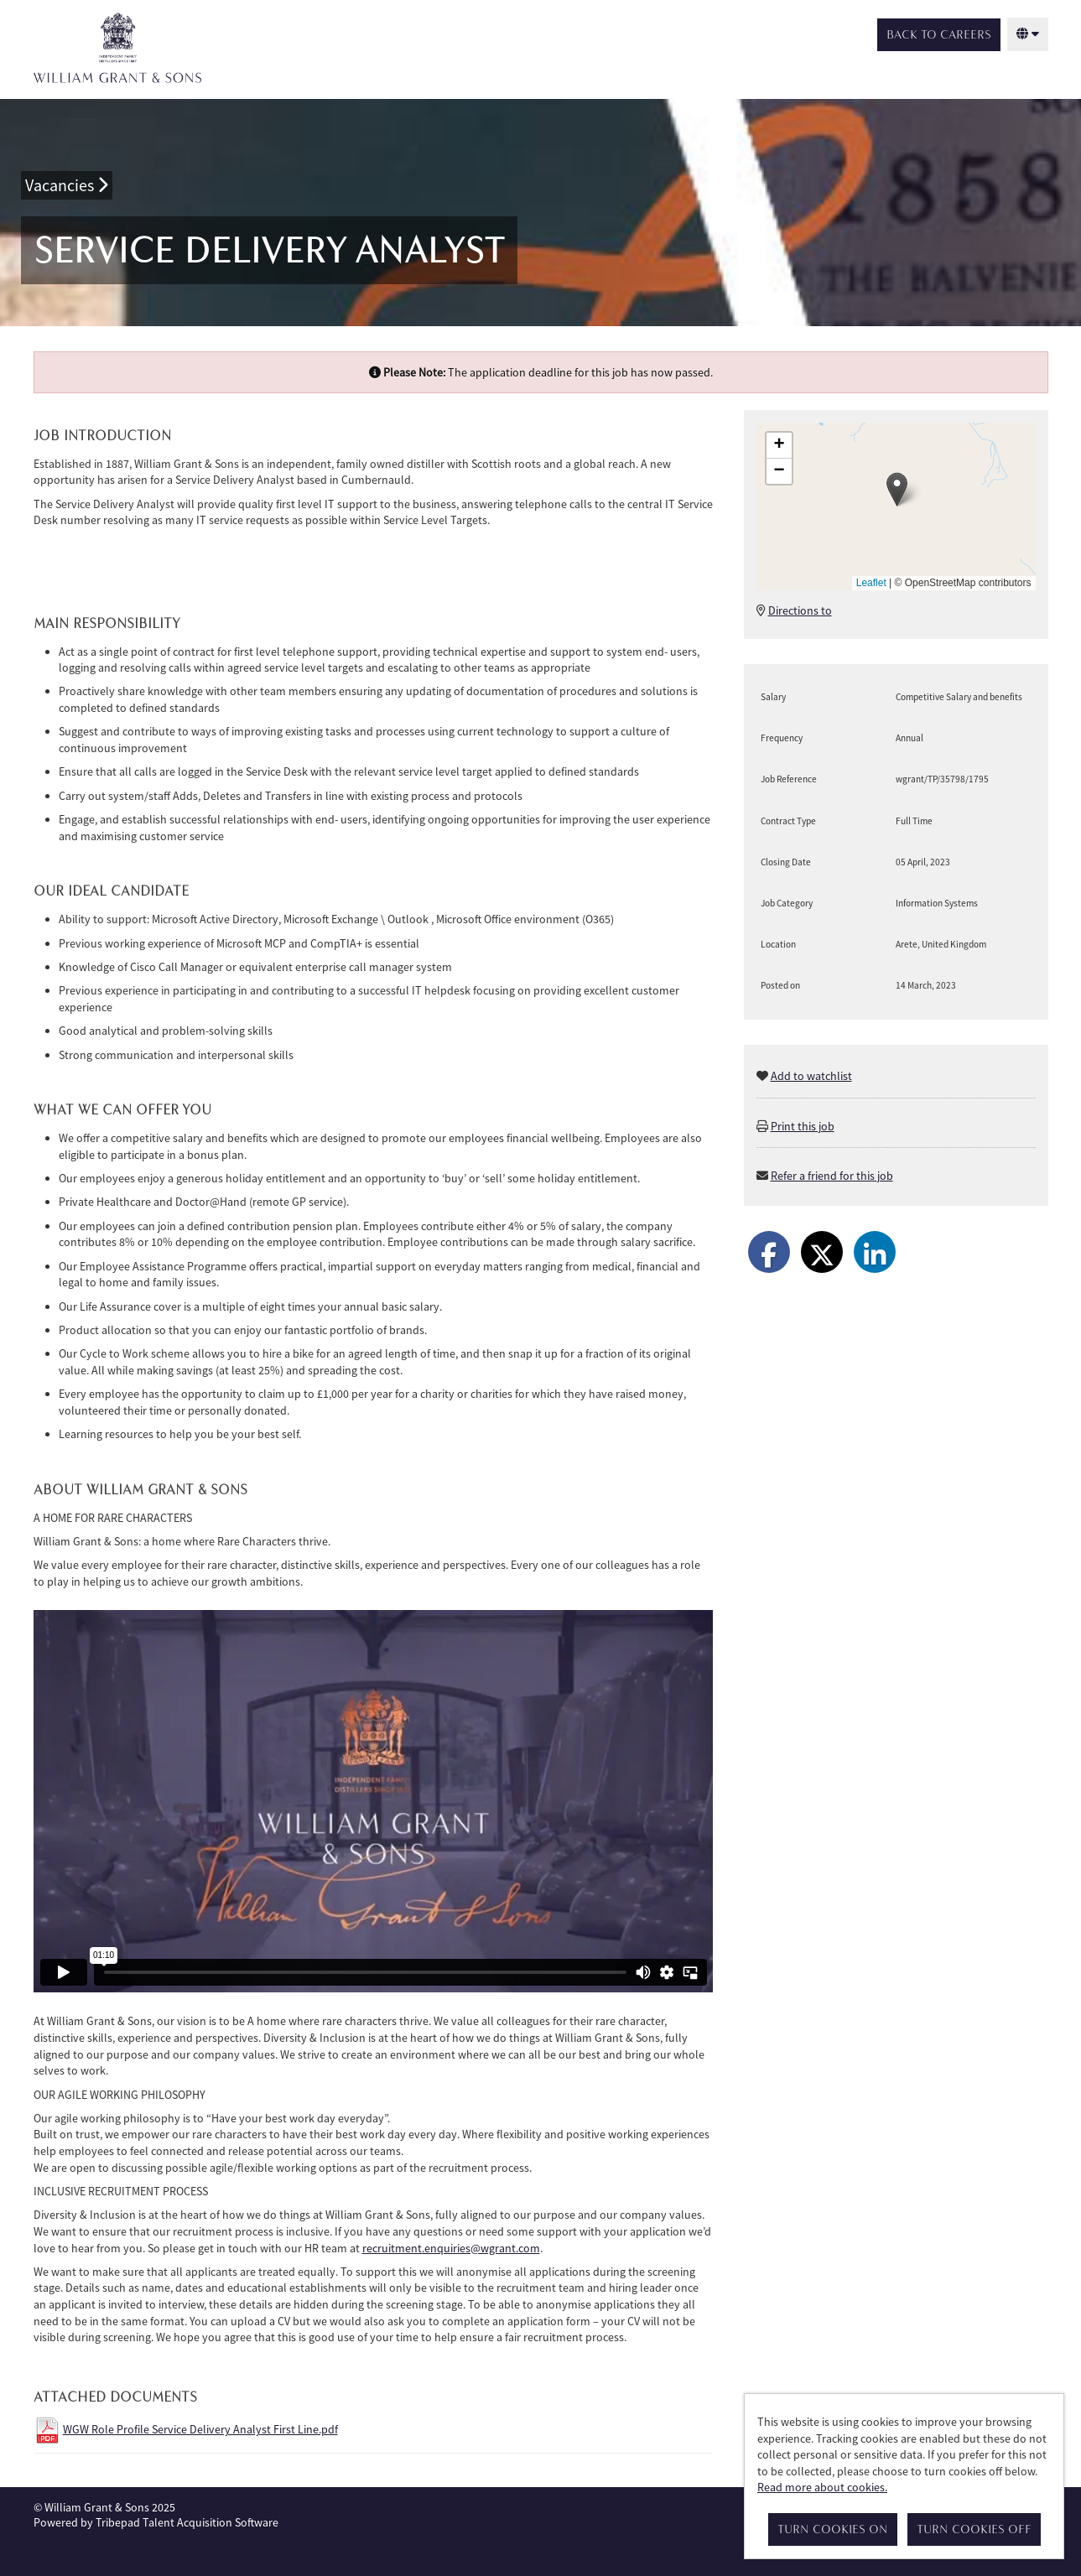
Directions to (800, 610)
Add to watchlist (811, 1075)
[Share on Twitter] (822, 1252)
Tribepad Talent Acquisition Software (187, 2522)
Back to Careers (938, 35)
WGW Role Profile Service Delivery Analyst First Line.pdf (200, 2429)
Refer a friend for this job (832, 1175)
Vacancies (66, 184)
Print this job (802, 1126)
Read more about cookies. (822, 2487)
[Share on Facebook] (769, 1252)
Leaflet (871, 583)
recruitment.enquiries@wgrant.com (451, 2248)
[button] (896, 489)
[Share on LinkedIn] (875, 1252)
